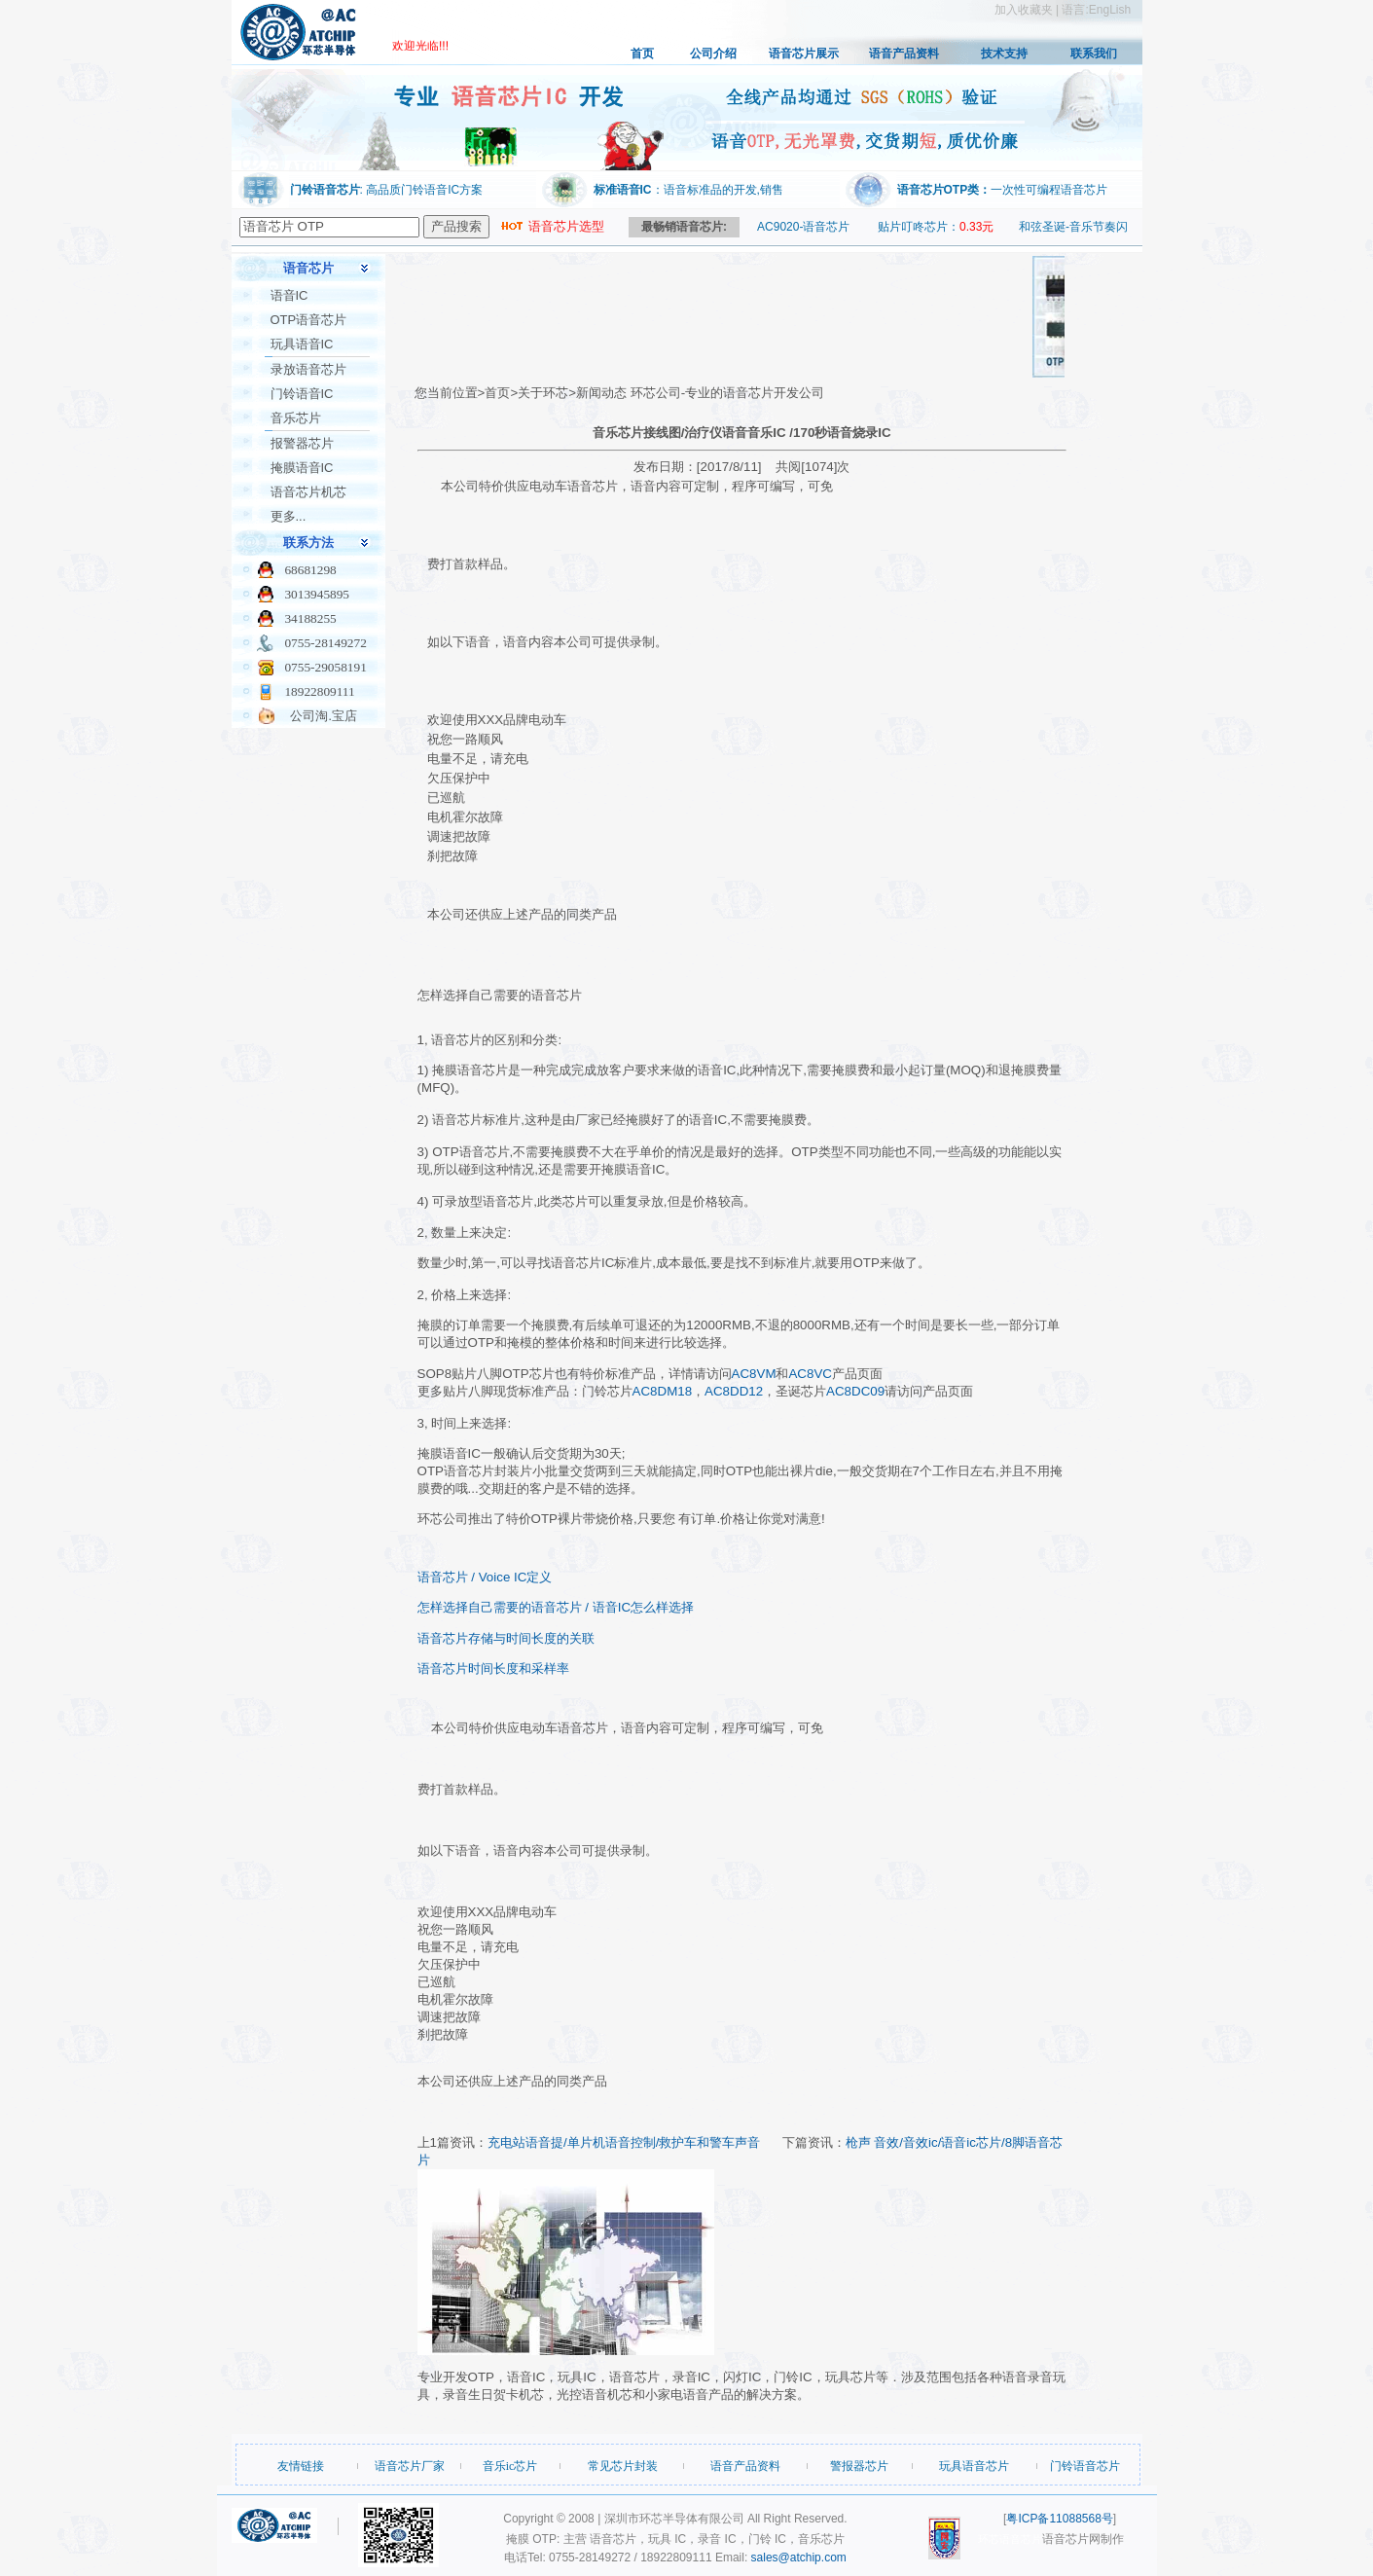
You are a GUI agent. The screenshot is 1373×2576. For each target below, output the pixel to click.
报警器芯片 (302, 443)
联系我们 (1093, 53)
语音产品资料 (904, 53)
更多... (289, 516)
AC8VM (754, 1373)
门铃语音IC (302, 393)
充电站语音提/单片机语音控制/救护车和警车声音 (624, 2142)
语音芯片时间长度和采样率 (493, 1668)
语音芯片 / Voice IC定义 (485, 1577)
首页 (642, 53)
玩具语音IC (302, 344)
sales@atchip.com (799, 2557)
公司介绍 (713, 53)
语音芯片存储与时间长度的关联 (506, 1638)
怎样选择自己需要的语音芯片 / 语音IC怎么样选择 (555, 1607)
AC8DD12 (734, 1391)
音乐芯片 (296, 418)
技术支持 (1004, 53)
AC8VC (809, 1373)
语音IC (289, 295)
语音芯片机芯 (308, 492)
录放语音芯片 (308, 369)
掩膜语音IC (302, 467)
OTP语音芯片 (309, 319)
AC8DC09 (855, 1391)
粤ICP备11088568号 (1059, 2518)
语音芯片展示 (804, 53)
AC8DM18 (662, 1391)
